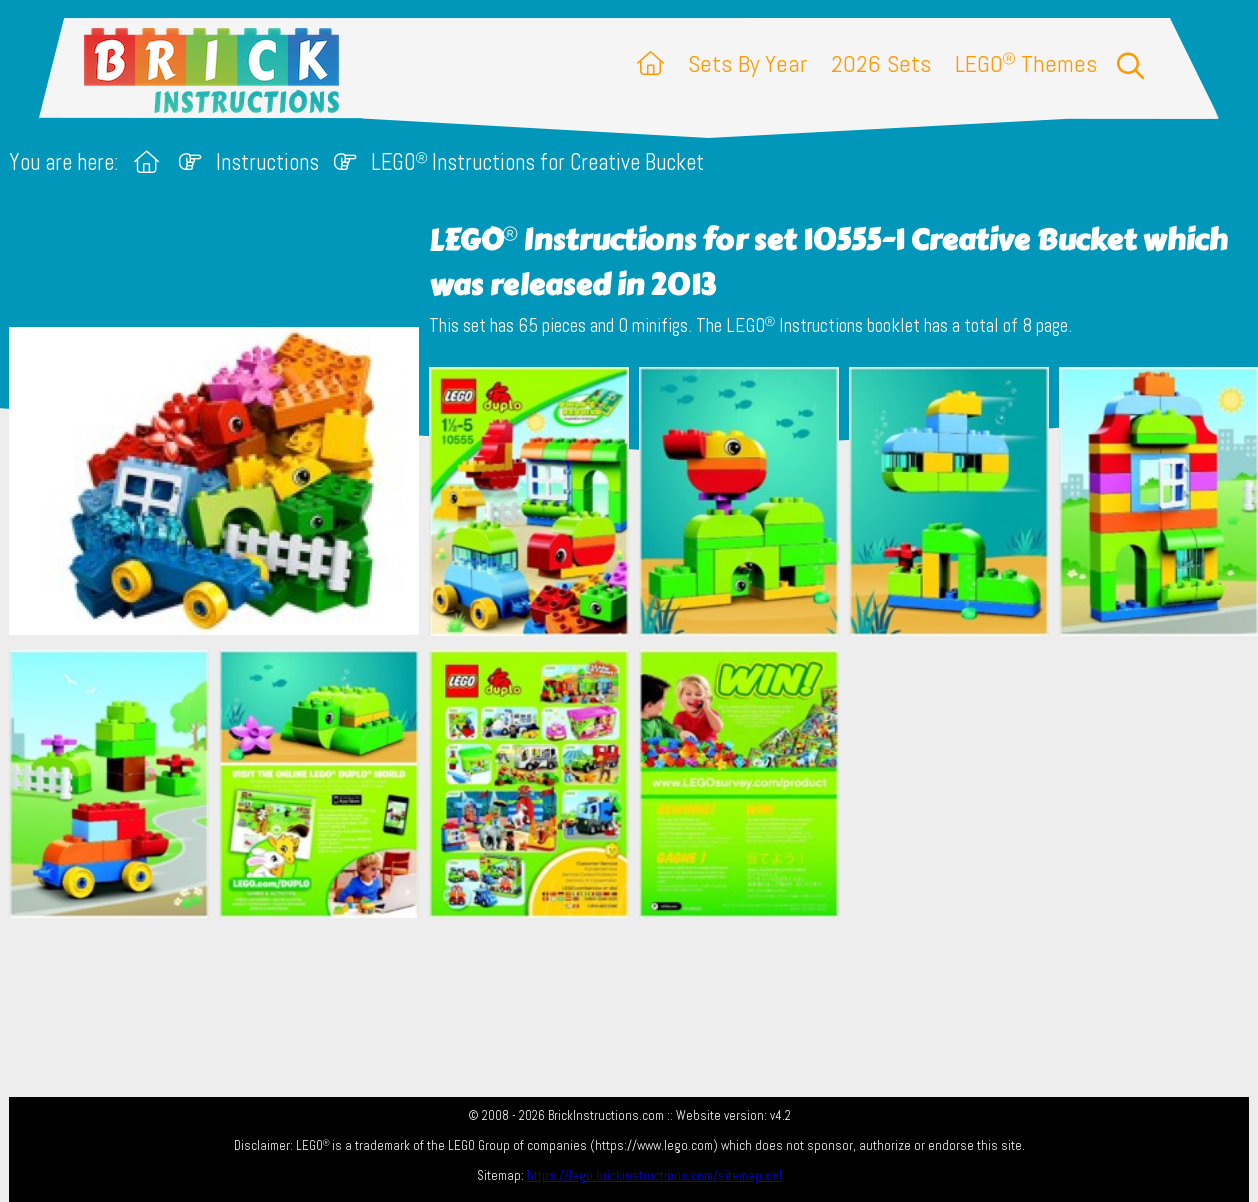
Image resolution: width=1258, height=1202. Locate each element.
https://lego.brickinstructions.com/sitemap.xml (654, 1175)
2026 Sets (881, 63)
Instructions (267, 162)
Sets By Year (747, 63)
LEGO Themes (1026, 63)
